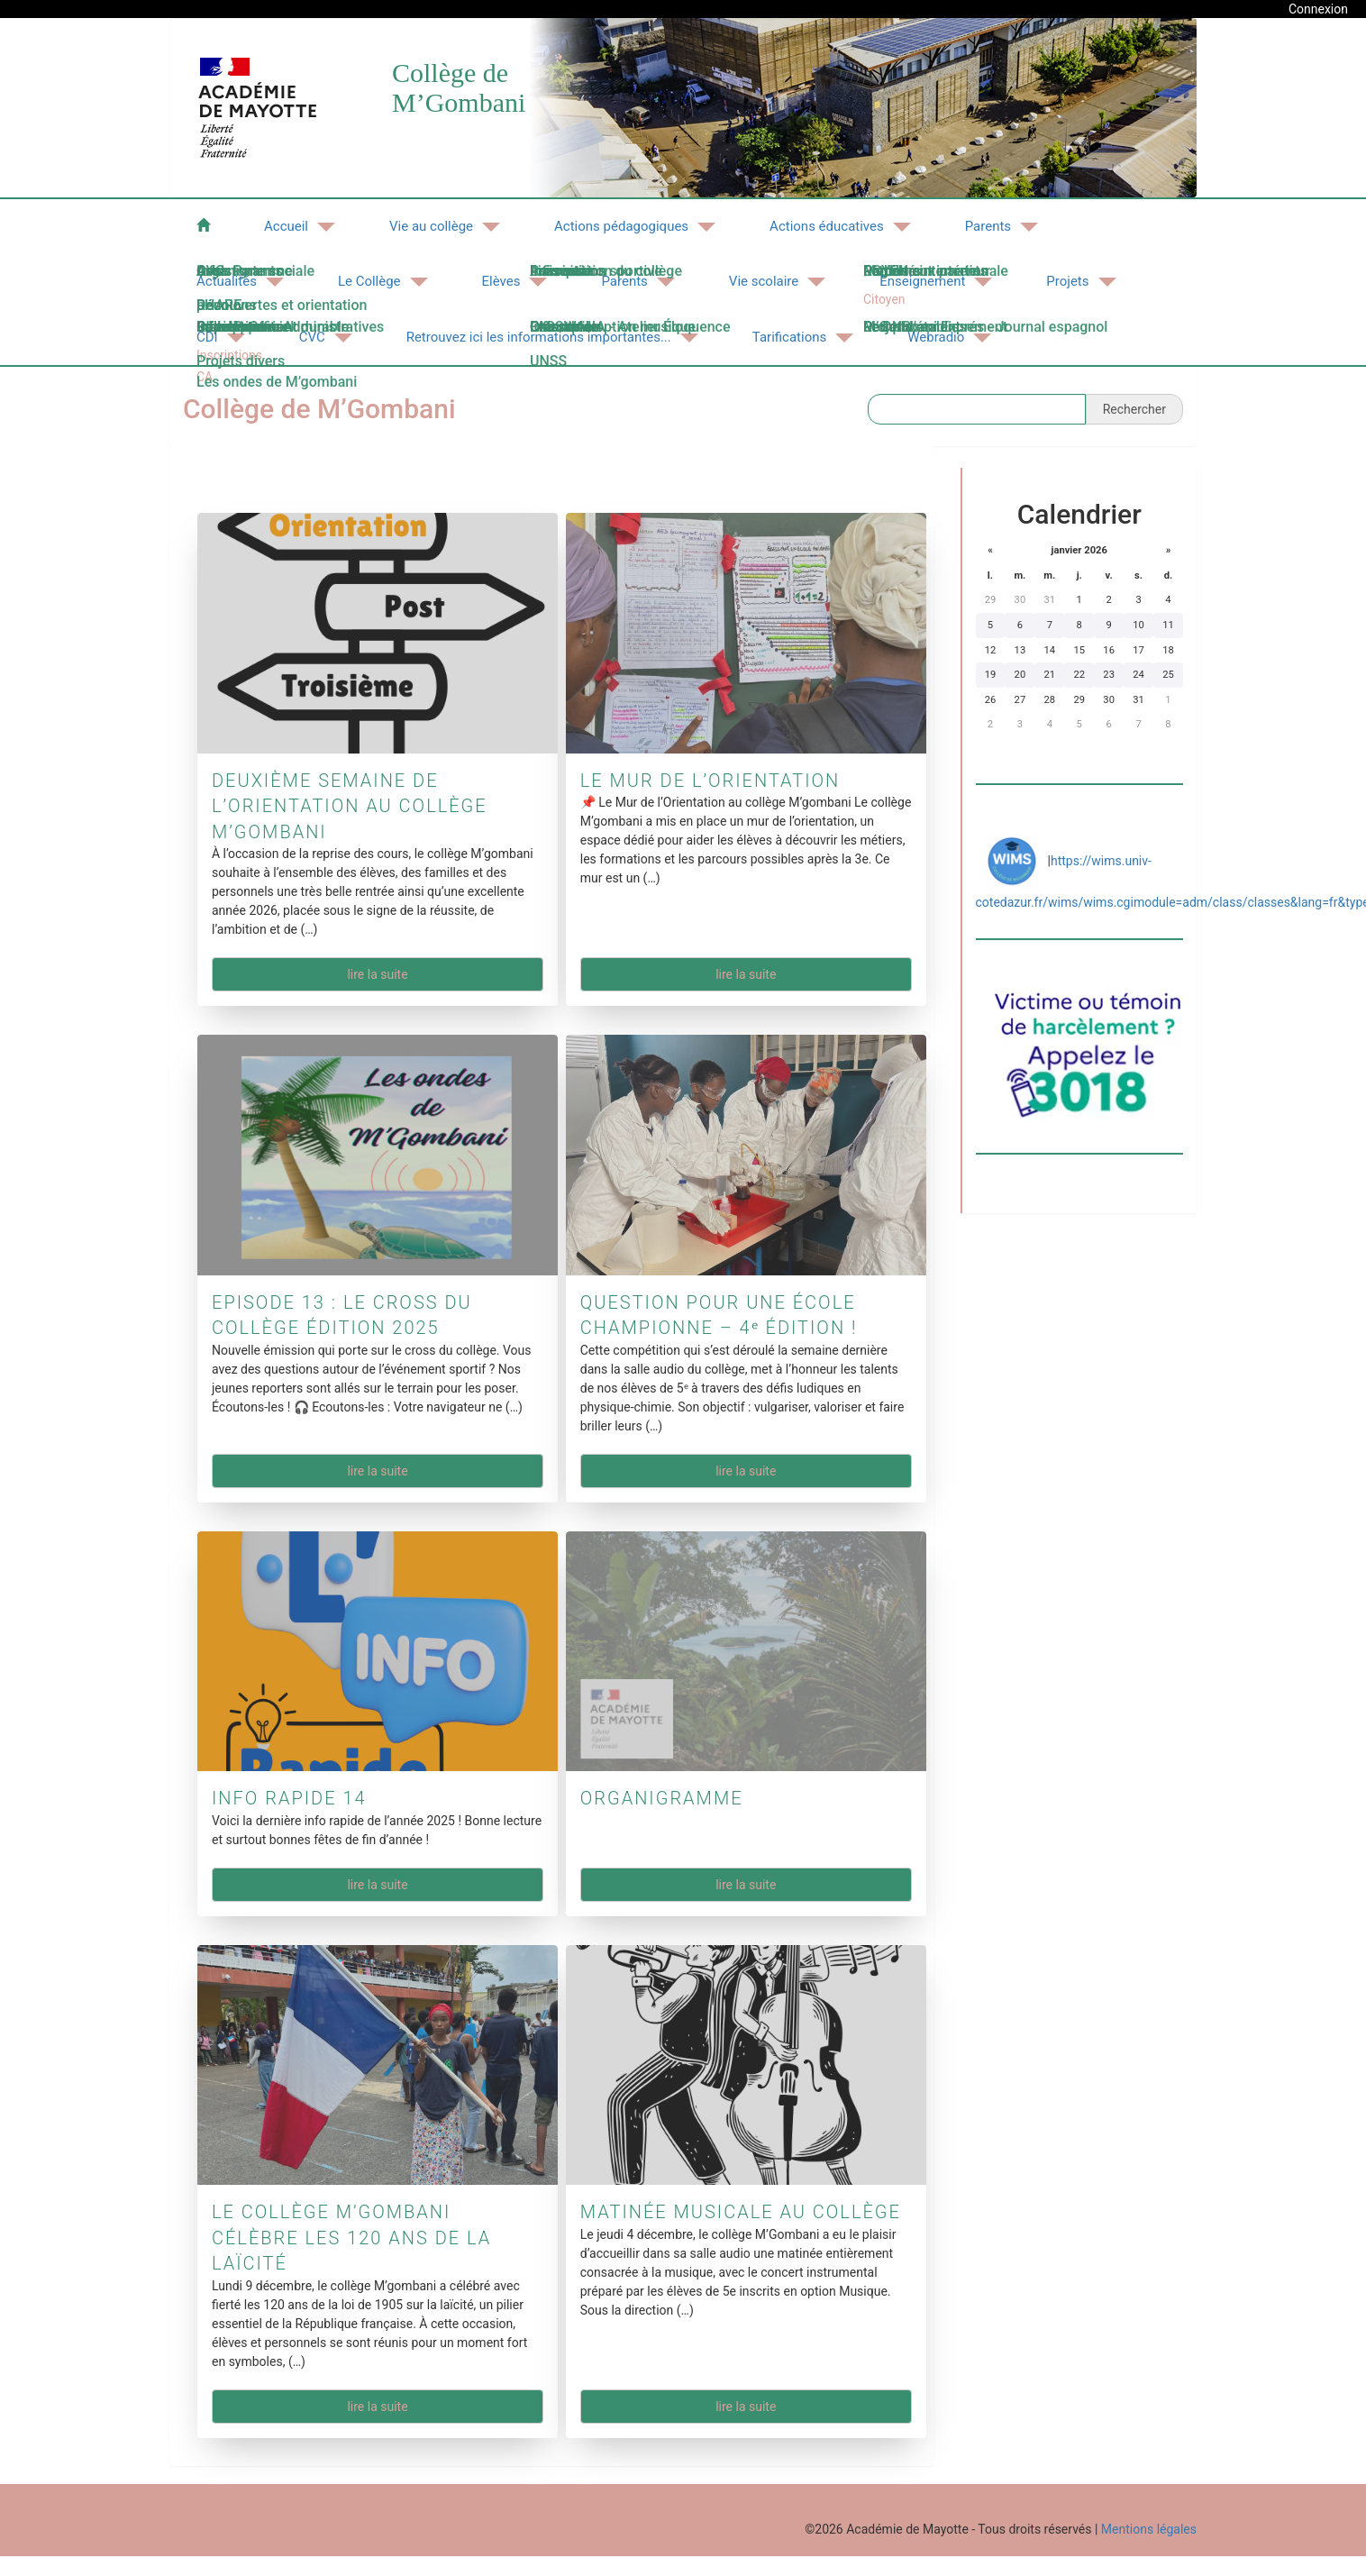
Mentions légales (1149, 2529)
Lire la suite (377, 974)
